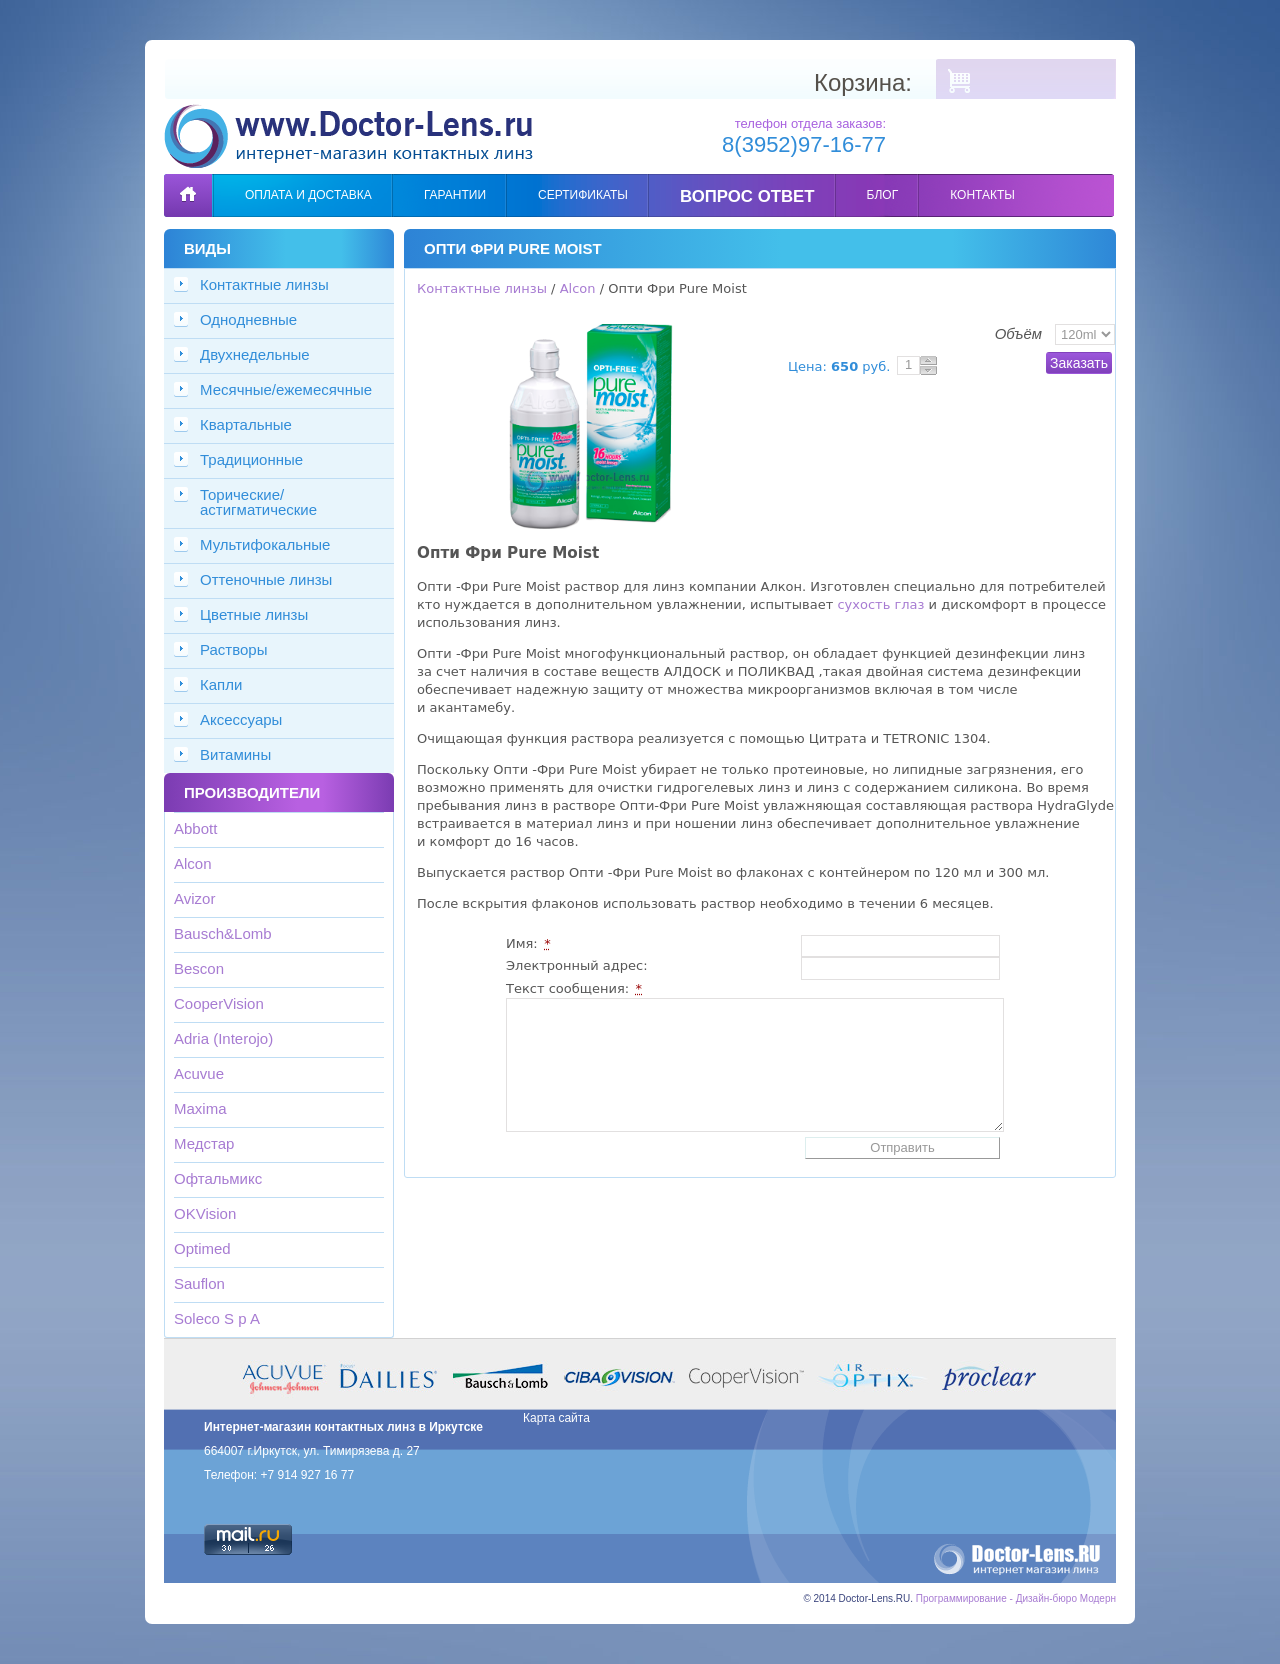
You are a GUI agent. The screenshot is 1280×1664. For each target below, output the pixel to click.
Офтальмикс (218, 1178)
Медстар (204, 1143)
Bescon (199, 968)
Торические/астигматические (258, 502)
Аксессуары (241, 719)
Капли (221, 684)
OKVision (205, 1213)
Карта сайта (556, 1418)
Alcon (193, 863)
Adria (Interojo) (223, 1038)
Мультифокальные (265, 544)
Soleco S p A (217, 1318)
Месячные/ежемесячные (286, 389)
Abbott (195, 828)
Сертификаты (583, 195)
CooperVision (219, 1003)
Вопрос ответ (747, 196)
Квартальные (246, 424)
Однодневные (248, 319)
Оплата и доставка (308, 195)
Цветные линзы (254, 614)
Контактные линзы (264, 284)
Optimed (202, 1248)
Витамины (235, 754)
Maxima (200, 1108)
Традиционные (251, 459)
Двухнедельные (255, 354)
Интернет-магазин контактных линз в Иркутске (343, 1427)
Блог (883, 195)
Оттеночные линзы (266, 579)
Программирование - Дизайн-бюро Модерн (1016, 1598)
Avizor (194, 898)
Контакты (982, 195)
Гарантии (455, 195)
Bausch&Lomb (223, 933)
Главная (188, 180)
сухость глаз (880, 604)
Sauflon (199, 1283)
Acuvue (199, 1073)
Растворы (234, 649)
